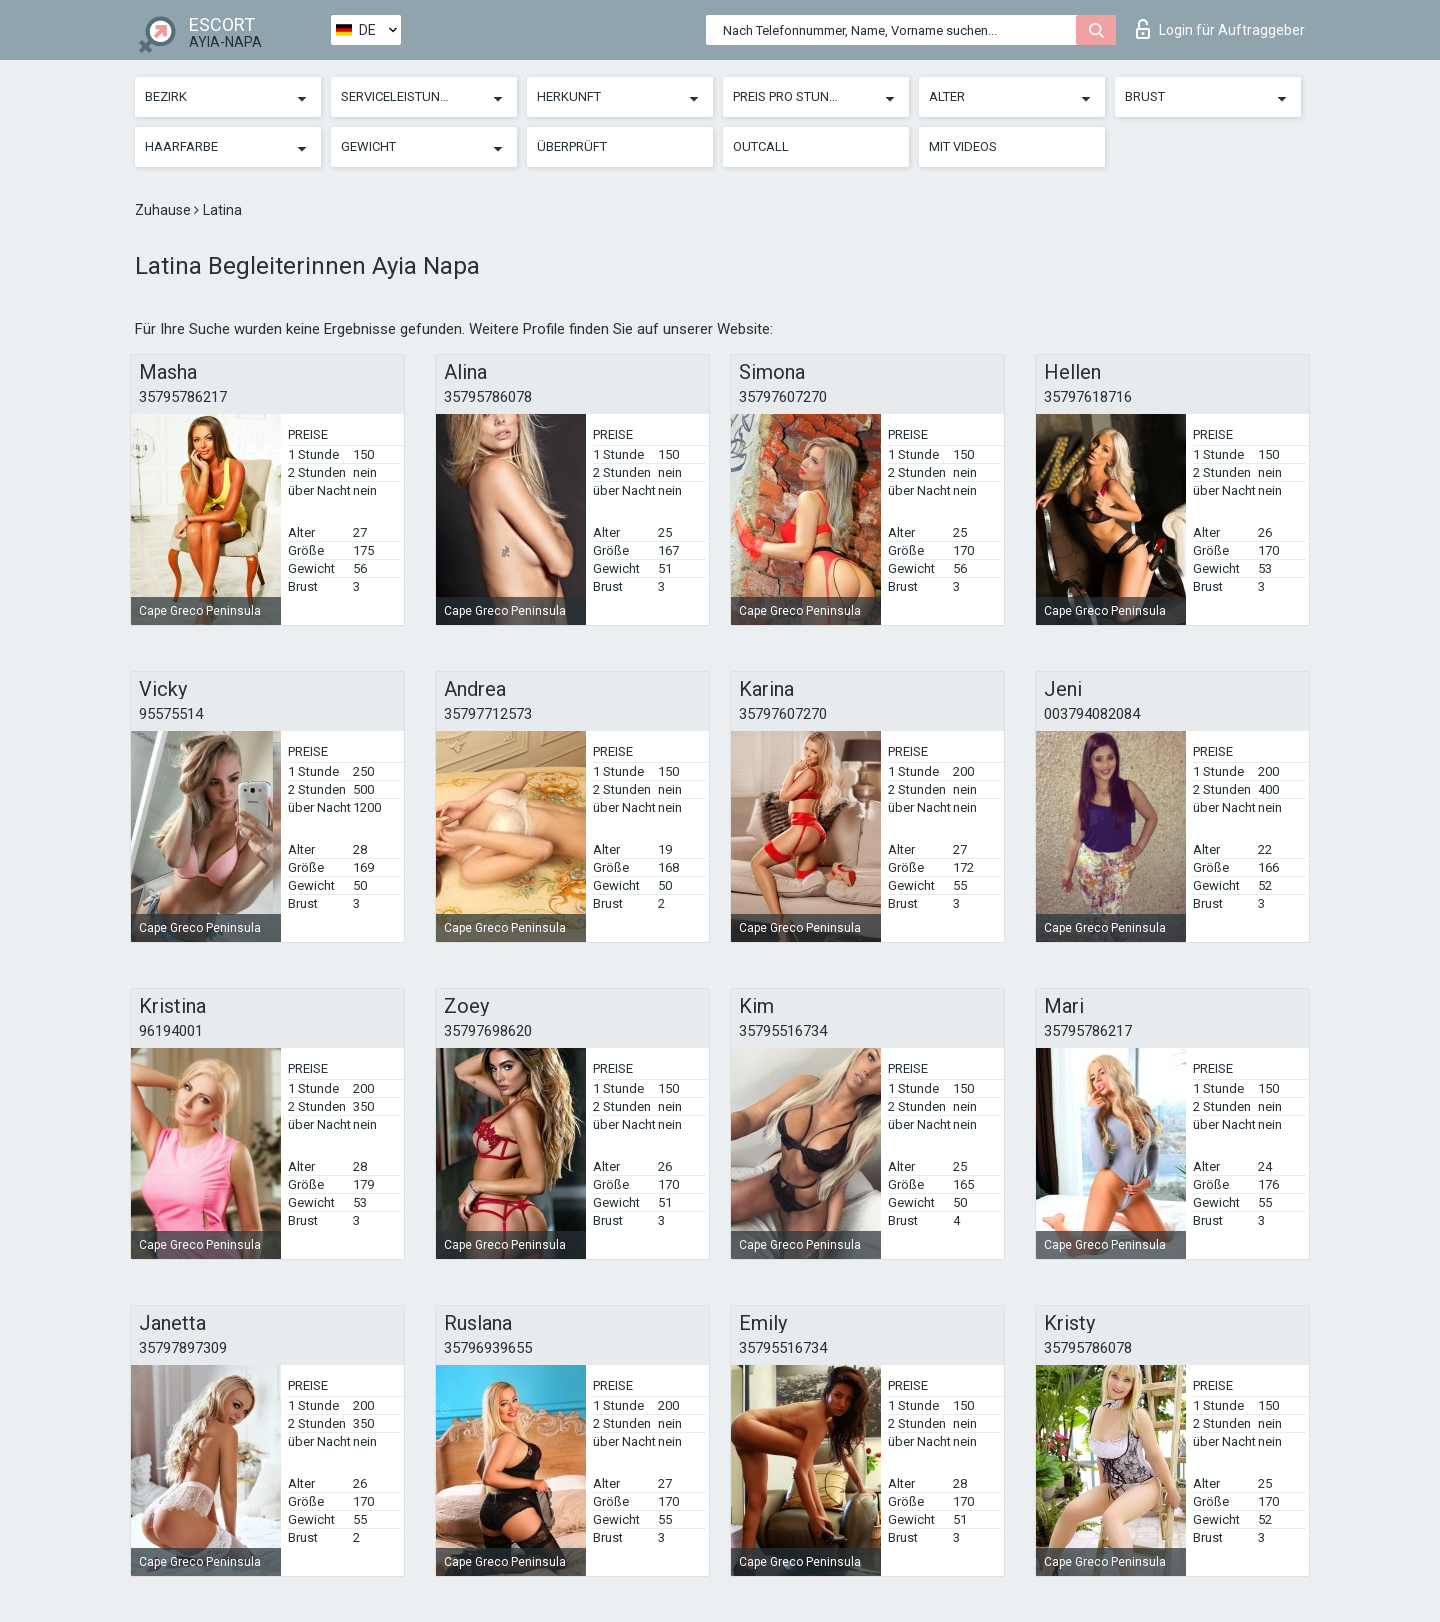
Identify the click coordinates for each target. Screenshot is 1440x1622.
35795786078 (488, 397)
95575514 (171, 714)
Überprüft (572, 146)
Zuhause (164, 210)
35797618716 (1088, 397)
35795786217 (183, 397)
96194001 (171, 1031)
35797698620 (488, 1031)
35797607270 (783, 397)
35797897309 (183, 1348)
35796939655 (488, 1348)
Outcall (761, 146)
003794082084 (1092, 714)
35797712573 (488, 714)
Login (1220, 29)
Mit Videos (963, 146)
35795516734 (783, 1031)
